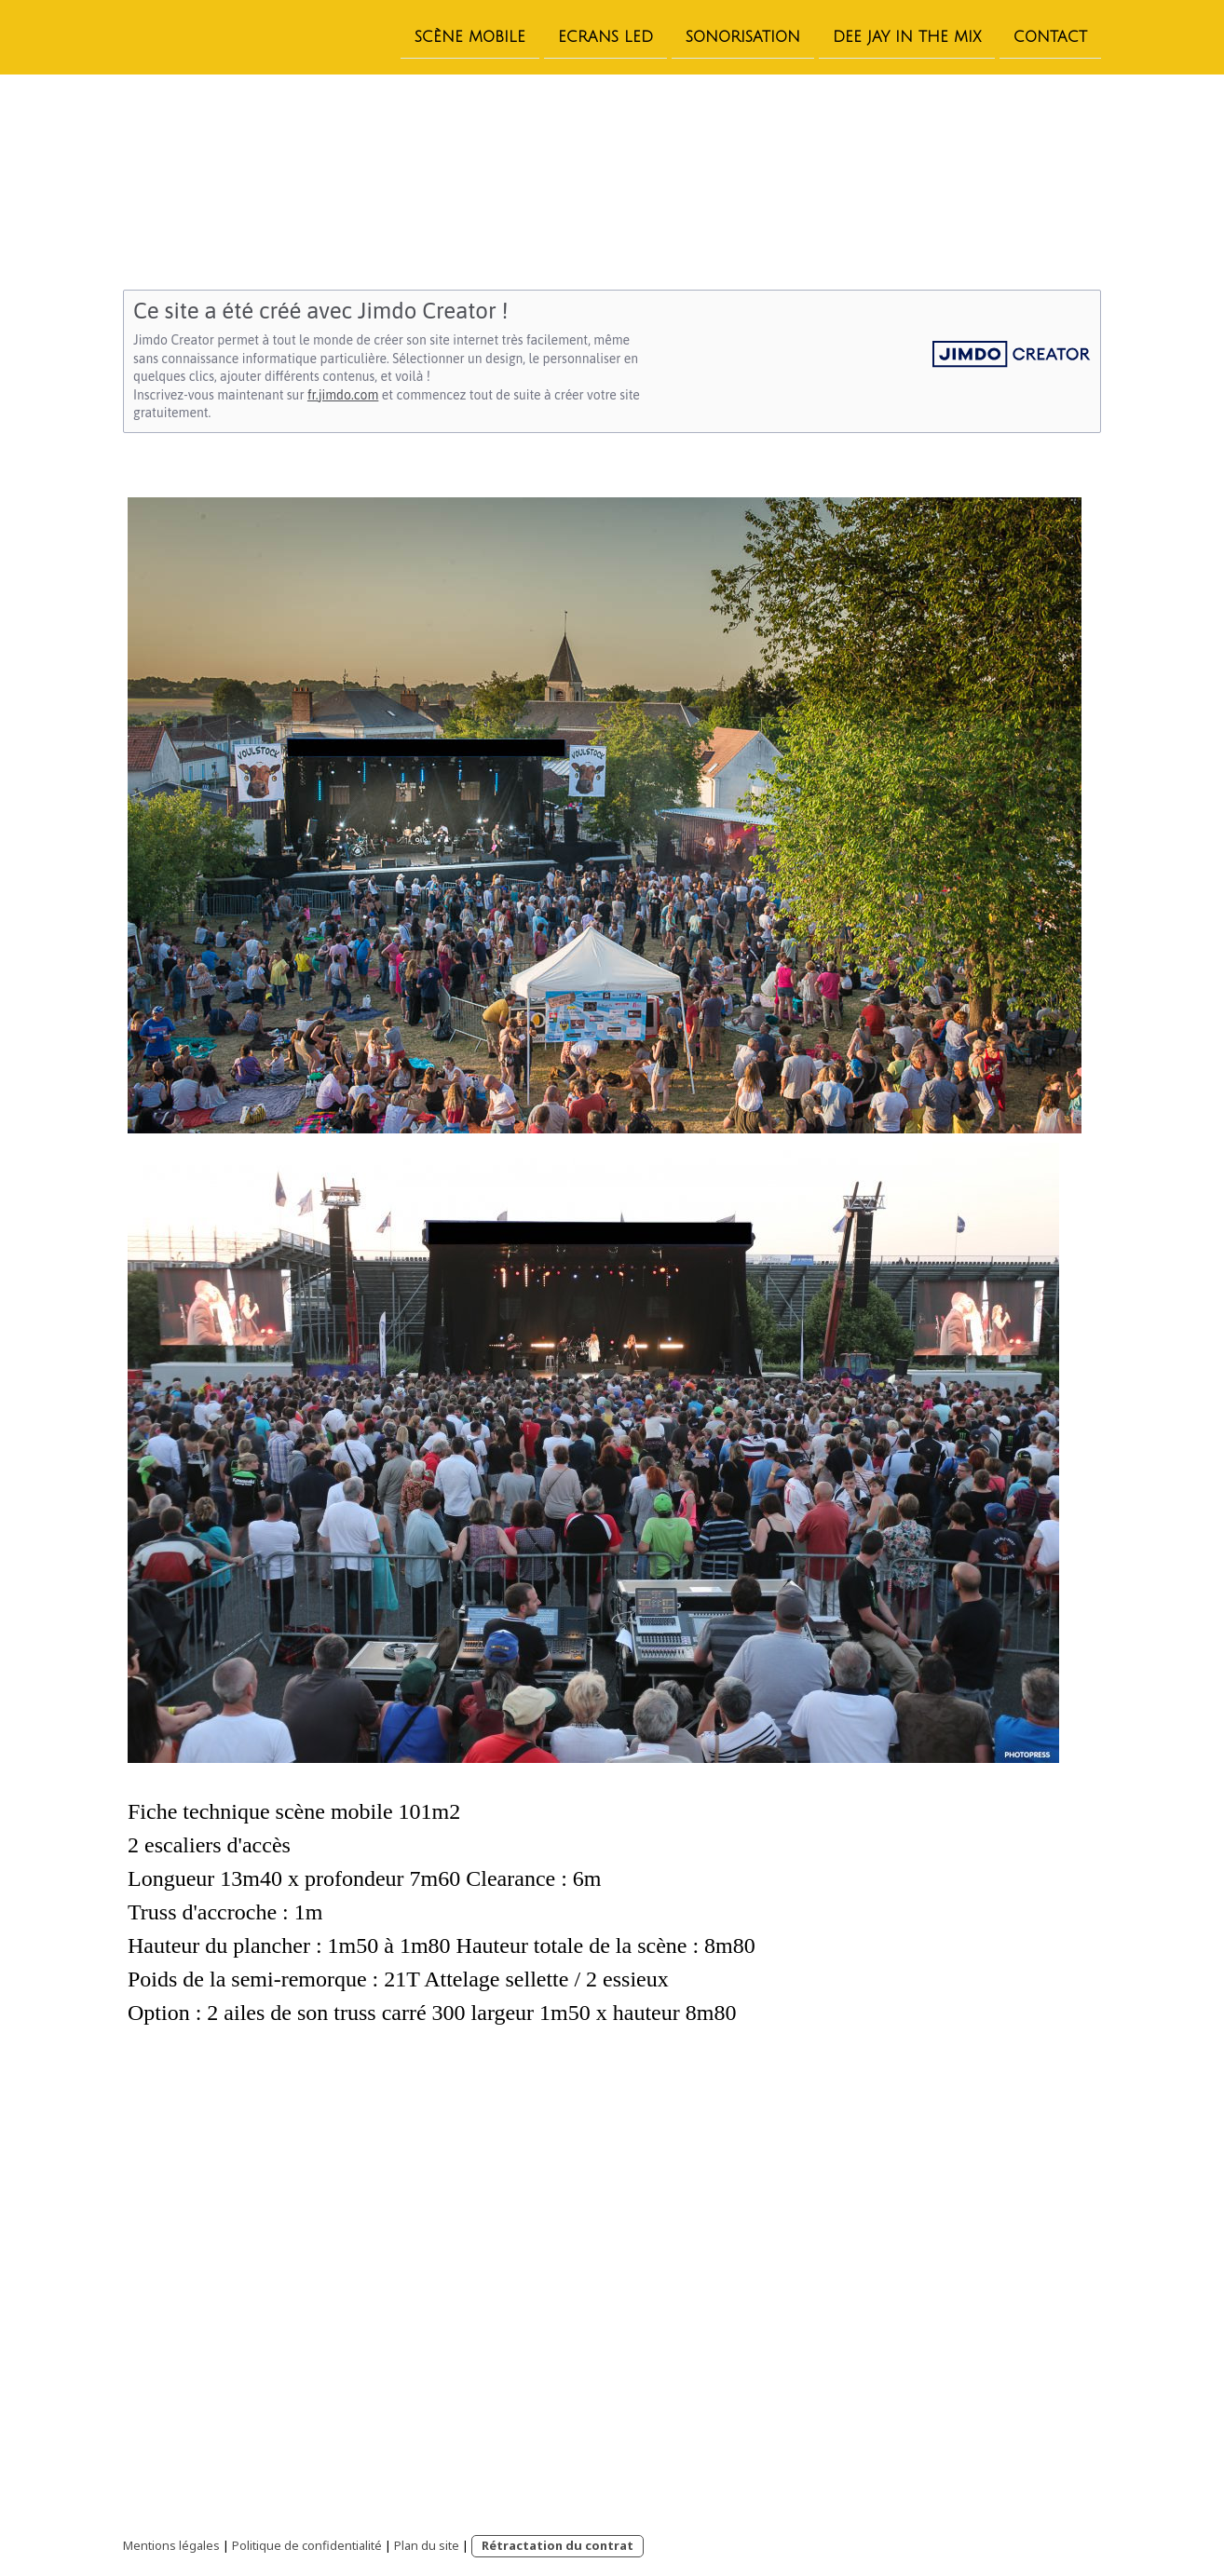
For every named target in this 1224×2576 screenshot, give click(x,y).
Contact (1050, 36)
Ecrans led (605, 36)
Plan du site (426, 2545)
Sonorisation (743, 36)
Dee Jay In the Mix (907, 36)
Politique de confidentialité (307, 2545)
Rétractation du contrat (557, 2545)
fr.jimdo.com (342, 394)
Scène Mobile (470, 36)
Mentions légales (171, 2545)
